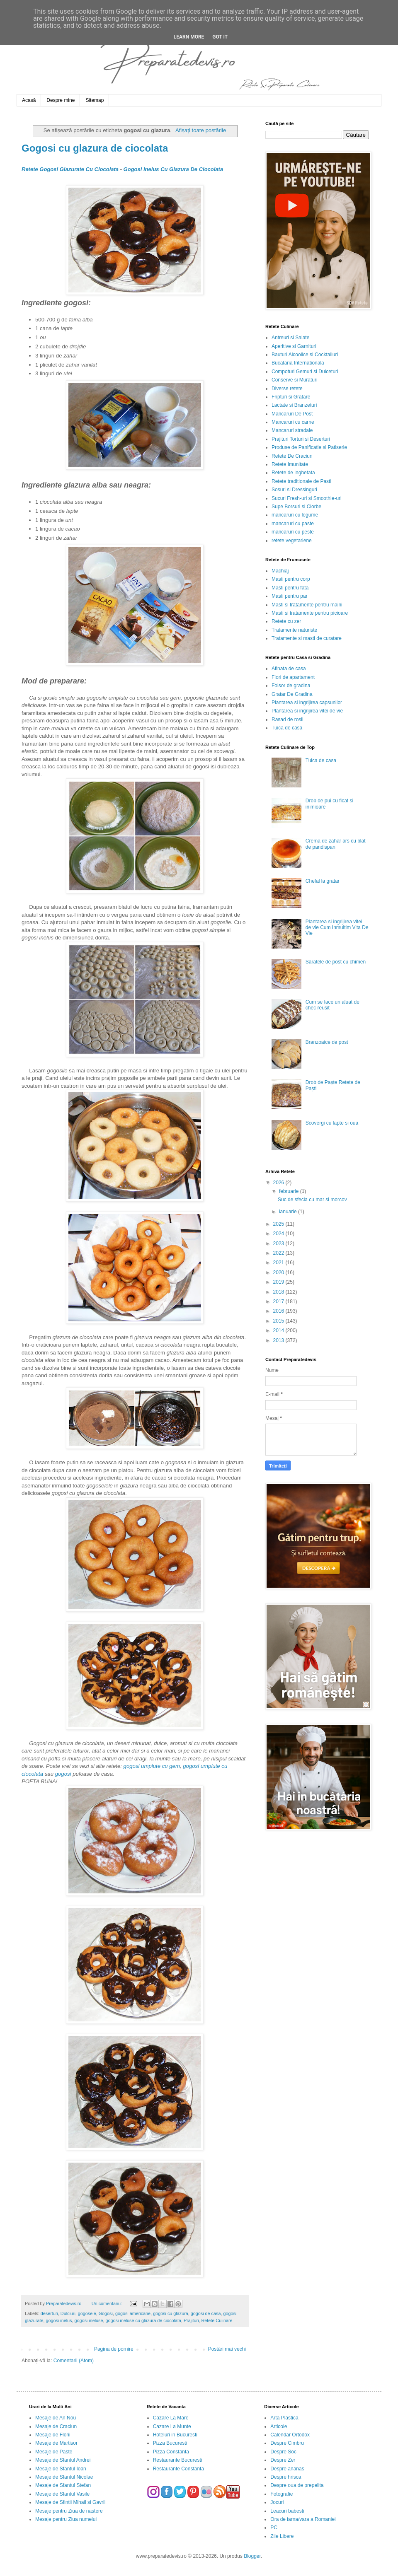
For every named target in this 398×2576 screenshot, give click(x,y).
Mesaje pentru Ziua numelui (66, 2519)
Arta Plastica (284, 2418)
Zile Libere (282, 2536)
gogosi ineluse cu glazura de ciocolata (143, 2320)
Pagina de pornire (113, 2349)
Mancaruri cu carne (293, 422)
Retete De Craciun (292, 456)
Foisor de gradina (291, 685)
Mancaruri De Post (292, 414)
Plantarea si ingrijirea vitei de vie (307, 711)
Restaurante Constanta (178, 2469)
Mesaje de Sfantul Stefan (63, 2485)
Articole (278, 2426)
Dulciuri (68, 2313)
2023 (279, 1243)
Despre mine (60, 100)
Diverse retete (287, 388)
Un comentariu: (107, 2303)
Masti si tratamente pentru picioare (310, 613)
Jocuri (277, 2502)
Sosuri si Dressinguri (294, 490)
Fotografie (281, 2494)
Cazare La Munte (172, 2426)
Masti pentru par (290, 596)
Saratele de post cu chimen (336, 962)
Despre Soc (283, 2452)
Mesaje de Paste (53, 2452)
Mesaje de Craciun (56, 2426)
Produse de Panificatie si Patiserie (309, 447)
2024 (279, 1233)
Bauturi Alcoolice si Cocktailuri (305, 354)
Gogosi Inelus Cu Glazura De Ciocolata (173, 169)
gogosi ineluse (88, 2320)
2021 (279, 1262)
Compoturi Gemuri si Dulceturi (305, 371)
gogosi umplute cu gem (152, 1766)
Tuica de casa (287, 728)
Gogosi (106, 2313)
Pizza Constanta (171, 2452)
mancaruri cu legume (295, 515)
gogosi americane (132, 2313)
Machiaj (280, 571)
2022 (279, 1253)
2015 (279, 1321)
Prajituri (191, 2320)
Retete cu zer (286, 621)
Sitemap (94, 100)
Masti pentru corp (291, 579)
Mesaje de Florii (52, 2435)
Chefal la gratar (323, 881)
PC (273, 2527)
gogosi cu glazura (170, 2313)
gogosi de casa (206, 2313)
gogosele (87, 2313)
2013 (279, 1340)
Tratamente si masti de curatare (307, 638)
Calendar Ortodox (290, 2435)
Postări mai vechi (227, 2349)
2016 (279, 1311)
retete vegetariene (292, 540)
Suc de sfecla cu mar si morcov (312, 1199)
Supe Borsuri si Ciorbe (296, 506)
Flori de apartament (293, 677)
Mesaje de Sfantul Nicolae (64, 2477)
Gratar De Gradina (292, 694)
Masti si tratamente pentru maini (307, 605)
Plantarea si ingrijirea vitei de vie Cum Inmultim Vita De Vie (337, 928)
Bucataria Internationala (298, 363)
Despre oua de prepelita (296, 2485)
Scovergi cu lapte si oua (332, 1123)
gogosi (63, 1774)
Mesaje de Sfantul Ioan (60, 2469)
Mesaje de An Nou (55, 2418)
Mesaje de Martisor (56, 2443)
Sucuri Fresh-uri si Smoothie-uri (307, 498)
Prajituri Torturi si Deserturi (301, 439)
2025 (279, 1224)
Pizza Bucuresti (170, 2443)
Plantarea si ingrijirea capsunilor (307, 702)
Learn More (189, 37)
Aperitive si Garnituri (294, 346)
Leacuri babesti (287, 2511)
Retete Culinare (217, 2320)
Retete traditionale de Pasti (301, 481)
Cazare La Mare (171, 2418)
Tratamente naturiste (294, 630)
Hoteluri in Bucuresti (175, 2435)
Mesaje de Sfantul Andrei (62, 2460)
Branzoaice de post (327, 1042)
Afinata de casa (289, 668)
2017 (279, 1301)
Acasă (29, 100)
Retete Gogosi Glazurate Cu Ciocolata (70, 169)
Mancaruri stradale (292, 430)
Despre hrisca (285, 2477)
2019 (279, 1282)
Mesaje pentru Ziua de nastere (69, 2511)
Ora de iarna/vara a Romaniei (302, 2519)
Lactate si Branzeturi (294, 405)
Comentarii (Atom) (73, 2361)
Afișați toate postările (200, 130)
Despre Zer (282, 2460)
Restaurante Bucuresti (177, 2460)
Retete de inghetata (293, 473)
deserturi (49, 2313)
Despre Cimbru (287, 2443)
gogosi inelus (59, 2320)
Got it (220, 37)
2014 (279, 1330)
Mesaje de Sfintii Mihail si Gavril (70, 2502)
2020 (279, 1272)
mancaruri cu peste (293, 532)
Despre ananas (287, 2469)
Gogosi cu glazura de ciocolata (95, 148)
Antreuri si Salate (290, 337)
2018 (279, 1292)
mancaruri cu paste (293, 523)
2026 (279, 1182)
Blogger (252, 2556)
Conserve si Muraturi (295, 380)
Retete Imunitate (290, 464)
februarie (289, 1191)
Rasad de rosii (287, 719)
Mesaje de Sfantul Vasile (62, 2494)
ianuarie (288, 1211)
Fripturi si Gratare (291, 397)
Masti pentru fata (290, 588)
